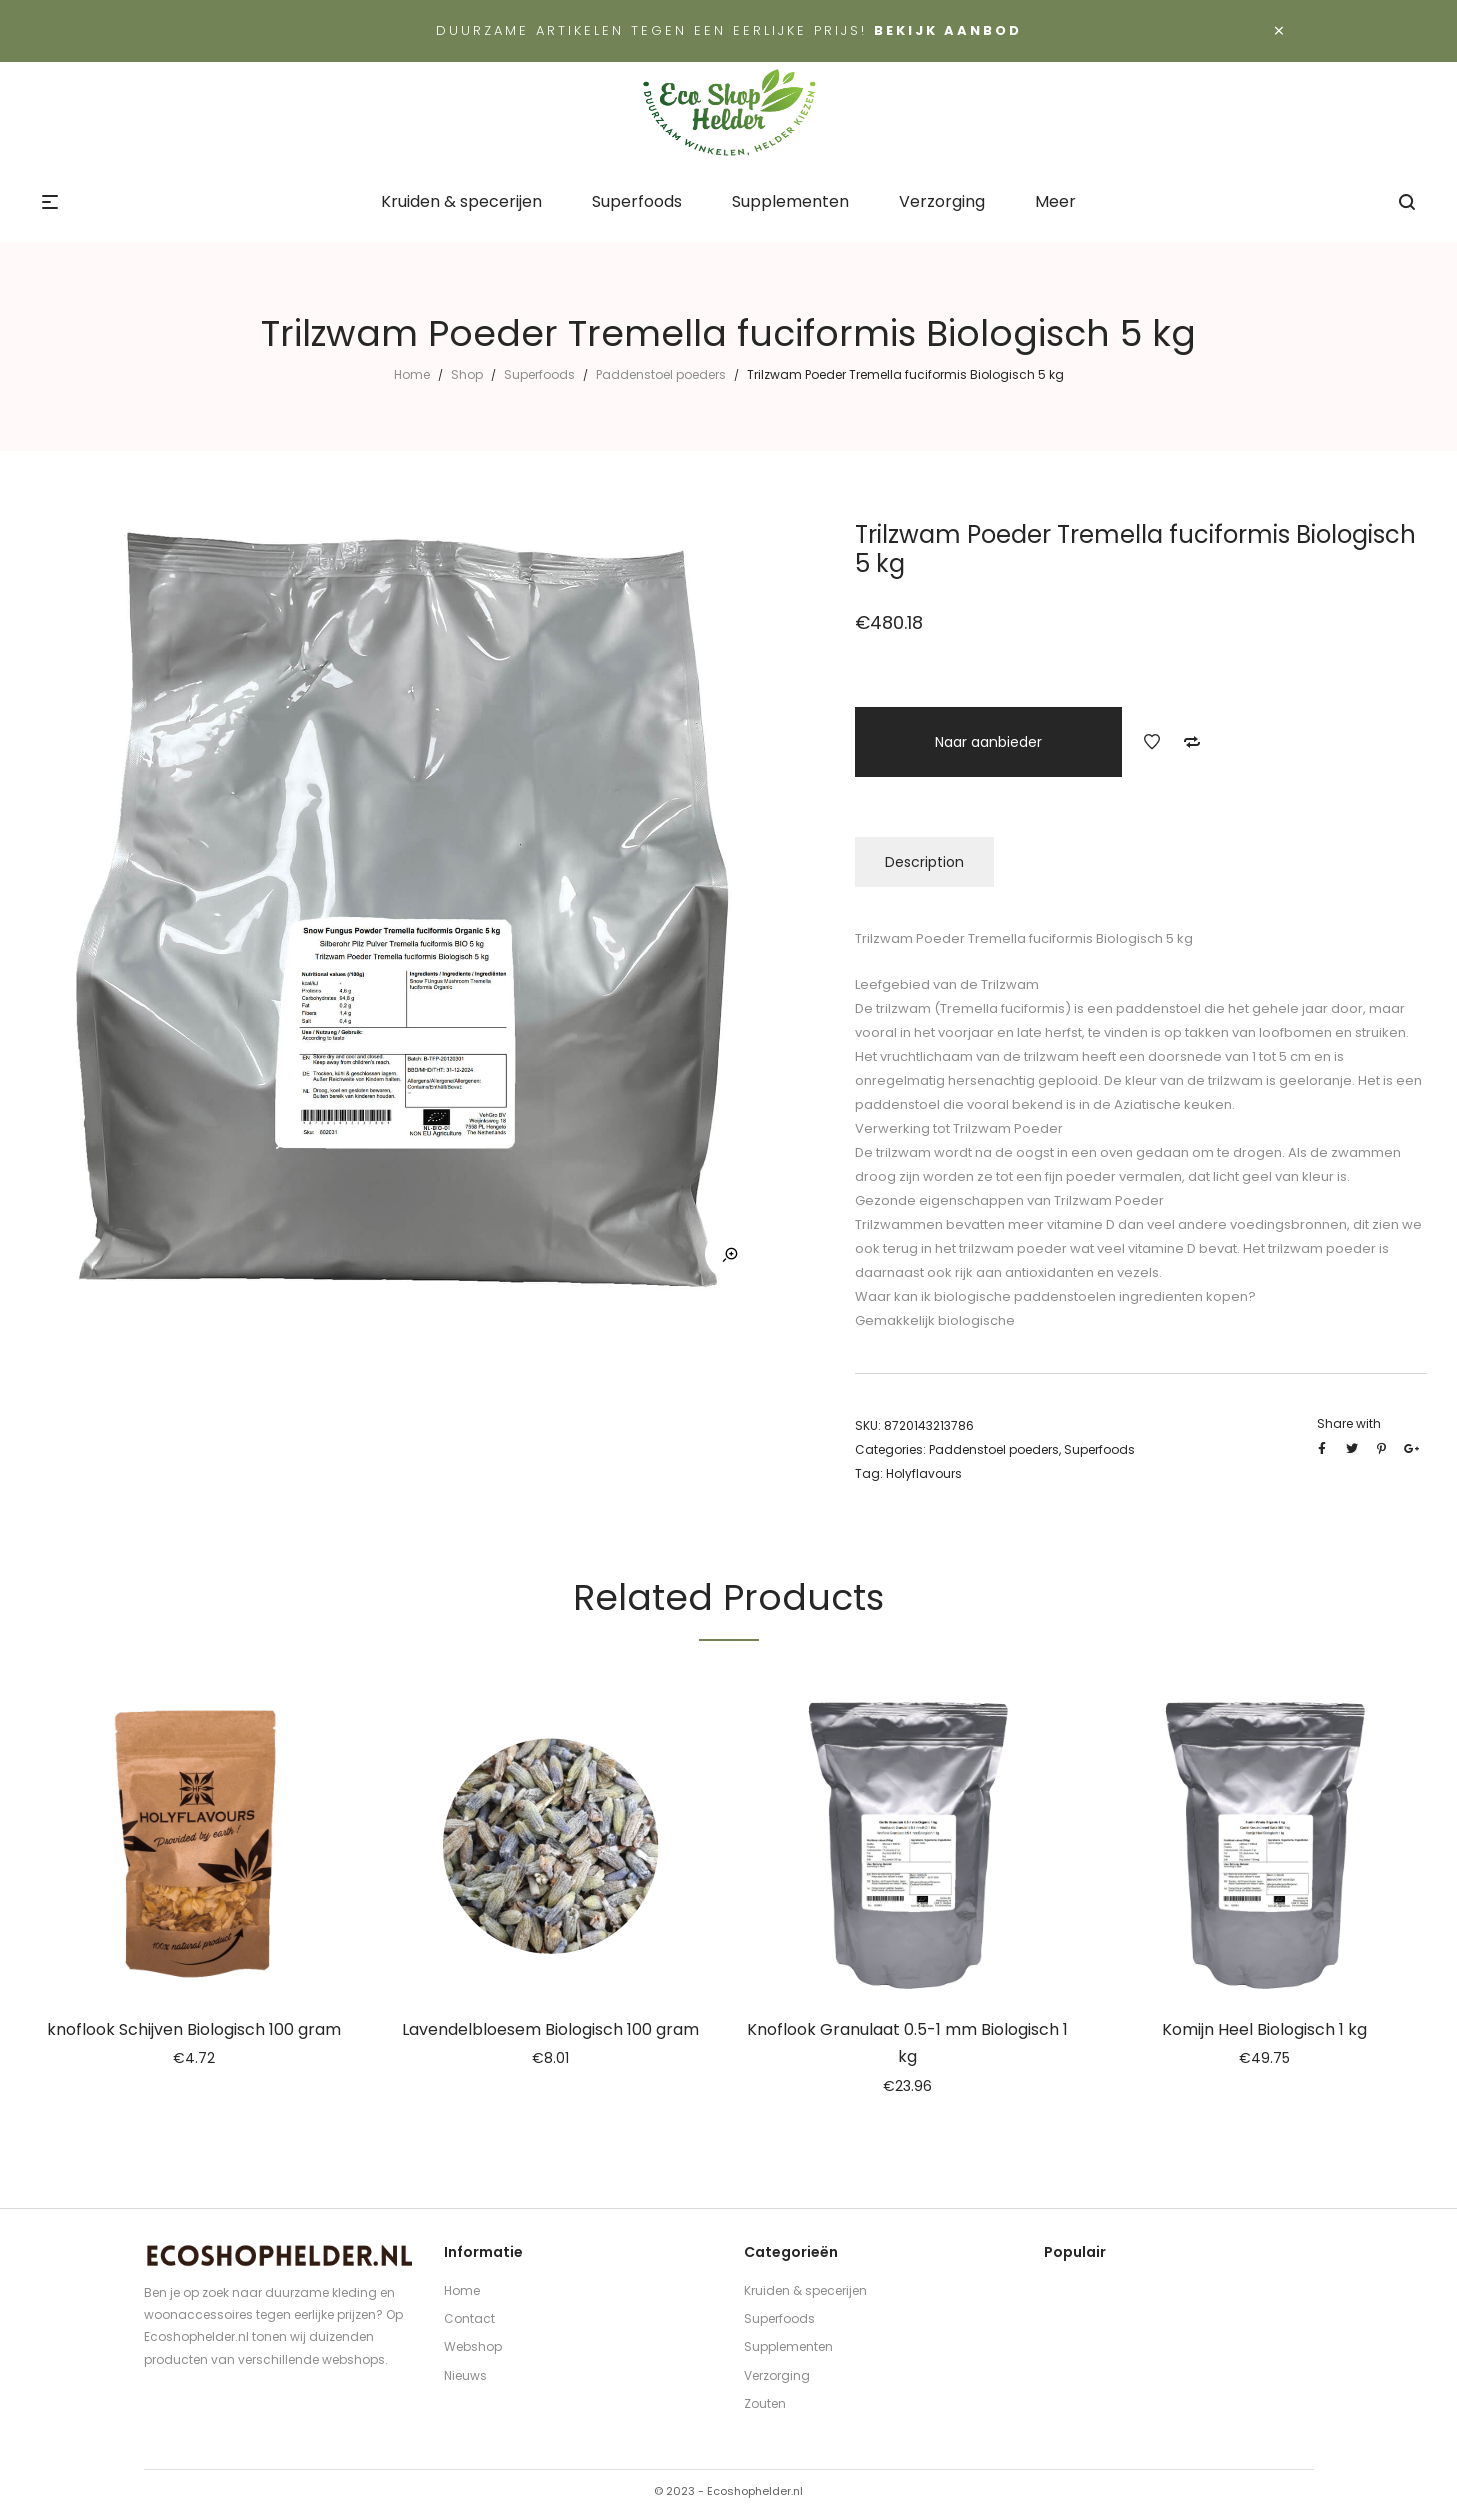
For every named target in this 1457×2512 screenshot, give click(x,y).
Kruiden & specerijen (805, 2290)
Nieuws (465, 2375)
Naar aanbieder (988, 742)
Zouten (765, 2403)
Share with (1349, 1423)
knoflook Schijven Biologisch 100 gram (194, 2029)
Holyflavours (924, 1473)
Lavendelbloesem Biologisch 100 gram (550, 2029)
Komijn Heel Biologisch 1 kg (1264, 2029)
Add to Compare (1192, 742)
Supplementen (788, 2346)
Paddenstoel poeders (661, 374)
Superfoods (539, 374)
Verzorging (777, 2375)
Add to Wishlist (1152, 742)
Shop (467, 374)
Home (412, 374)
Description (924, 862)
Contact (469, 2318)
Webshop (473, 2346)
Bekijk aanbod (948, 30)
